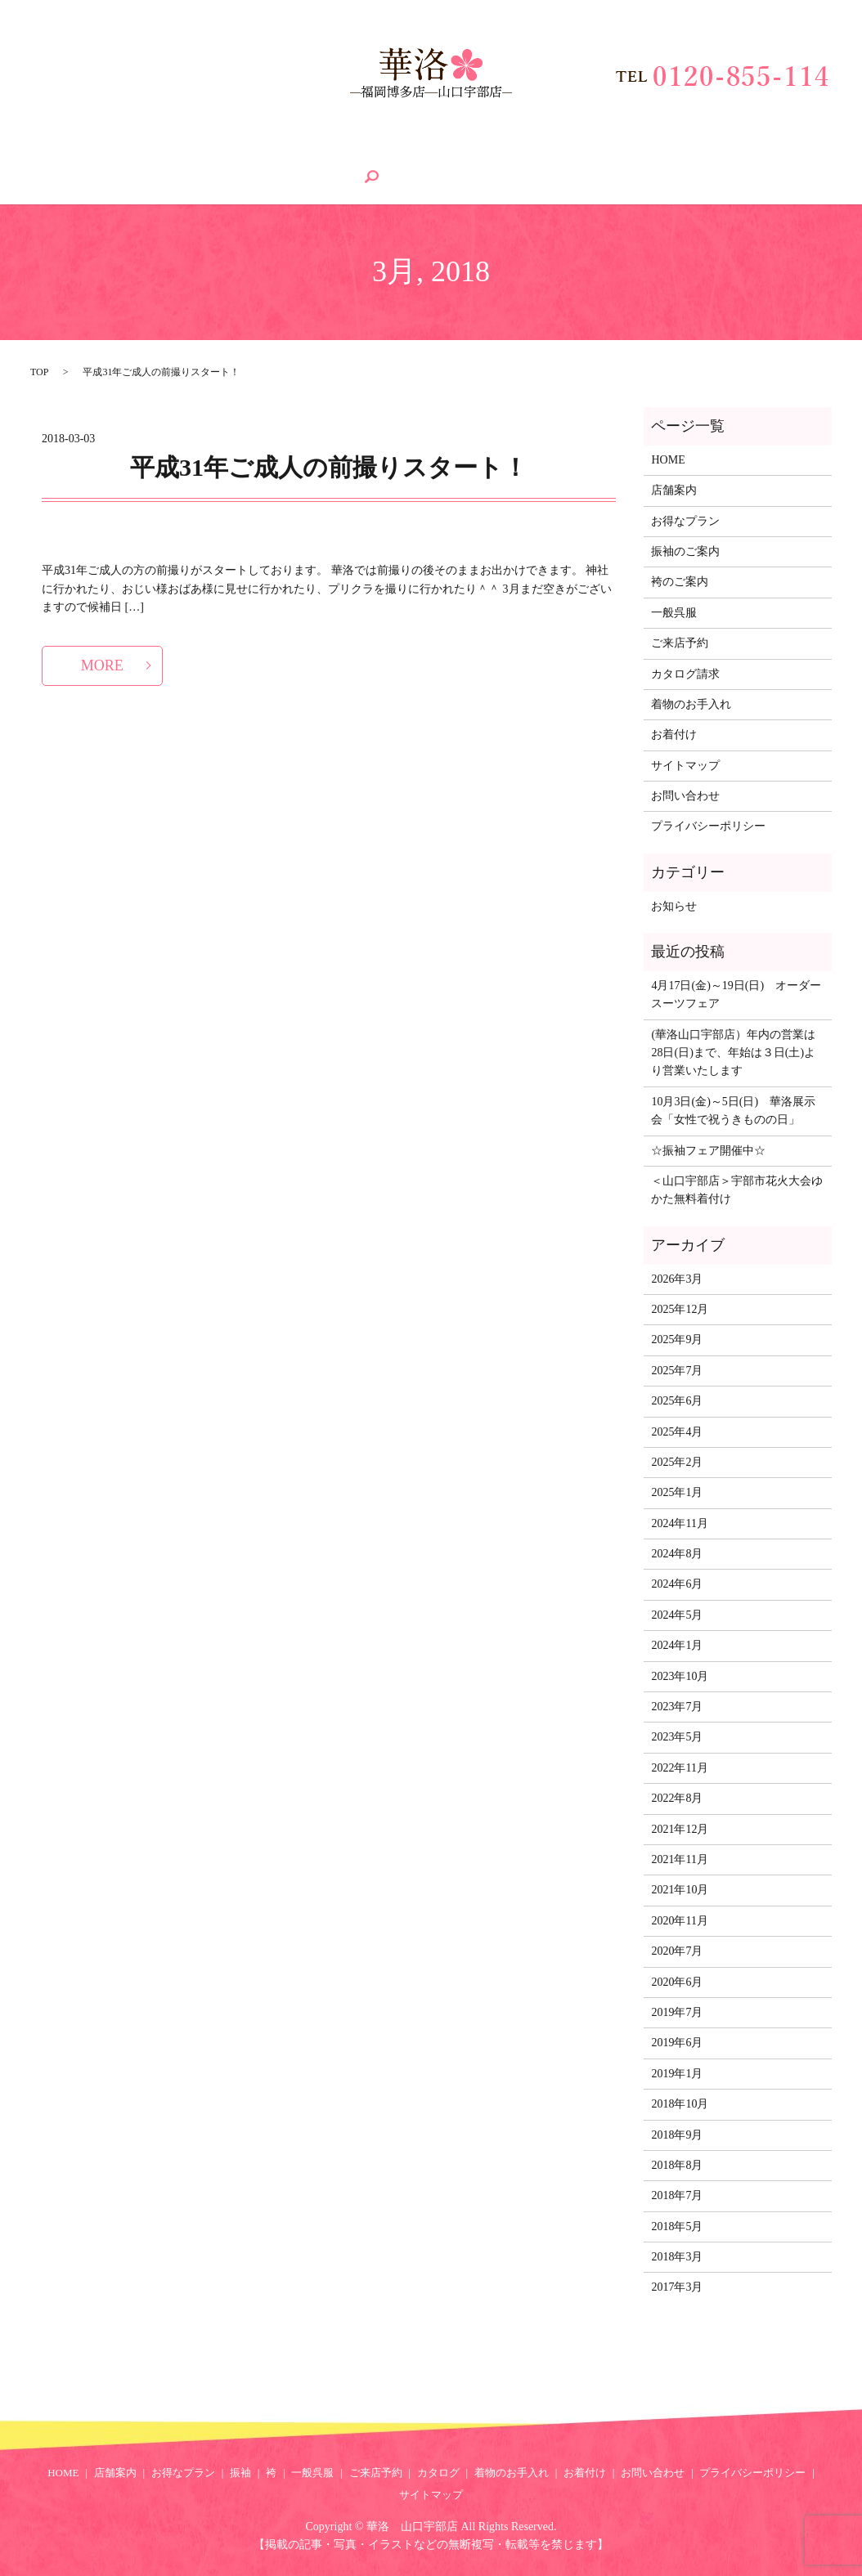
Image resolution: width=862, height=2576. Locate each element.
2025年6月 (677, 1400)
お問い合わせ (780, 152)
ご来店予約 (436, 152)
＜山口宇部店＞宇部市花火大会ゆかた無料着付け (737, 1189)
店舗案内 (98, 152)
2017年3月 (677, 2286)
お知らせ (674, 904)
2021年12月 (679, 1827)
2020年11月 (679, 1919)
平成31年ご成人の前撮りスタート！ (329, 466)
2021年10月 (679, 1889)
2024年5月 (677, 1613)
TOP (39, 370)
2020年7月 (677, 1950)
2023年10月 (679, 1675)
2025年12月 (679, 1308)
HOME (30, 152)
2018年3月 (677, 2256)
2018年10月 (679, 2103)
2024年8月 (677, 1553)
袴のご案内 (679, 581)
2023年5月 (677, 1736)
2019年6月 (677, 2042)
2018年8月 (677, 2164)
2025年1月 (677, 1491)
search (26, 180)
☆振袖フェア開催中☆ (708, 1149)
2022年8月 (677, 1797)
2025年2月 (677, 1461)
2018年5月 (677, 2225)
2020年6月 (677, 1980)
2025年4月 (677, 1430)
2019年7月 (677, 2011)
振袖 (256, 152)
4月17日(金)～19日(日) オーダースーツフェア (736, 993)
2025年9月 (677, 1339)
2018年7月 (677, 2194)
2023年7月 (677, 1706)
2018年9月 (677, 2133)
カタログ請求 (685, 672)
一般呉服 (356, 152)
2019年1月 (677, 2072)
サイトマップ (685, 764)
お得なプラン (182, 152)
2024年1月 (677, 1644)
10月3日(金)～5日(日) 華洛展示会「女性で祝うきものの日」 (733, 1109)
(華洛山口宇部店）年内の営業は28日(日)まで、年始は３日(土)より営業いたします (733, 1051)
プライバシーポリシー (708, 825)
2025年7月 (677, 1369)
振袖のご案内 (685, 550)
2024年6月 (677, 1583)
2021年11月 (679, 1858)
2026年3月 (677, 1277)
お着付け (695, 152)
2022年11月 (679, 1766)
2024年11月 (679, 1522)
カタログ (514, 152)
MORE (102, 664)
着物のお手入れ (605, 152)
